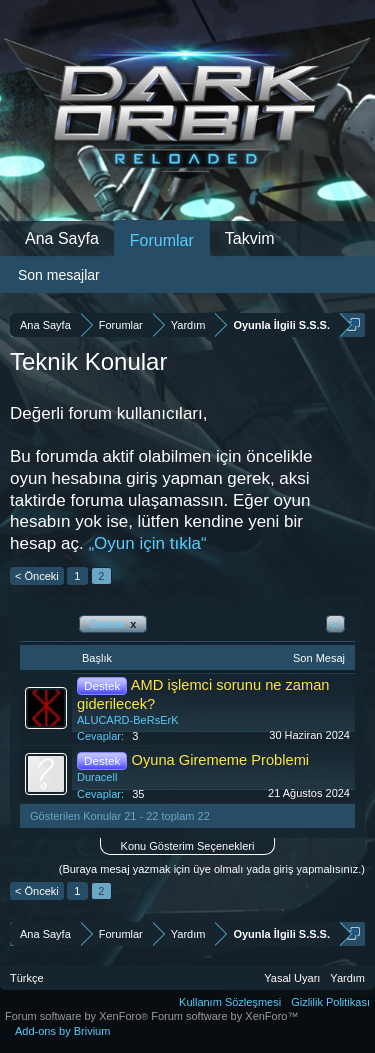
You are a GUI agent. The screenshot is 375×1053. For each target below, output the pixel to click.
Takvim (250, 238)
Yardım (347, 978)
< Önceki (37, 576)
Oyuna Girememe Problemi (221, 760)
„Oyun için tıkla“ (147, 543)
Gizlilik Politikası (330, 1002)
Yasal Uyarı (292, 978)
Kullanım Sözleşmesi (230, 1002)
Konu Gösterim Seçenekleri (188, 846)
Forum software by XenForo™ (224, 1016)
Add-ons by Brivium (62, 1031)
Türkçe (27, 978)
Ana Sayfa (62, 238)
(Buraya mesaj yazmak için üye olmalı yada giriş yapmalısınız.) (212, 869)
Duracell (97, 777)
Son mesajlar (59, 275)
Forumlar (162, 240)
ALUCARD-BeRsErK (127, 720)
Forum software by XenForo (78, 1016)
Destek (113, 624)
